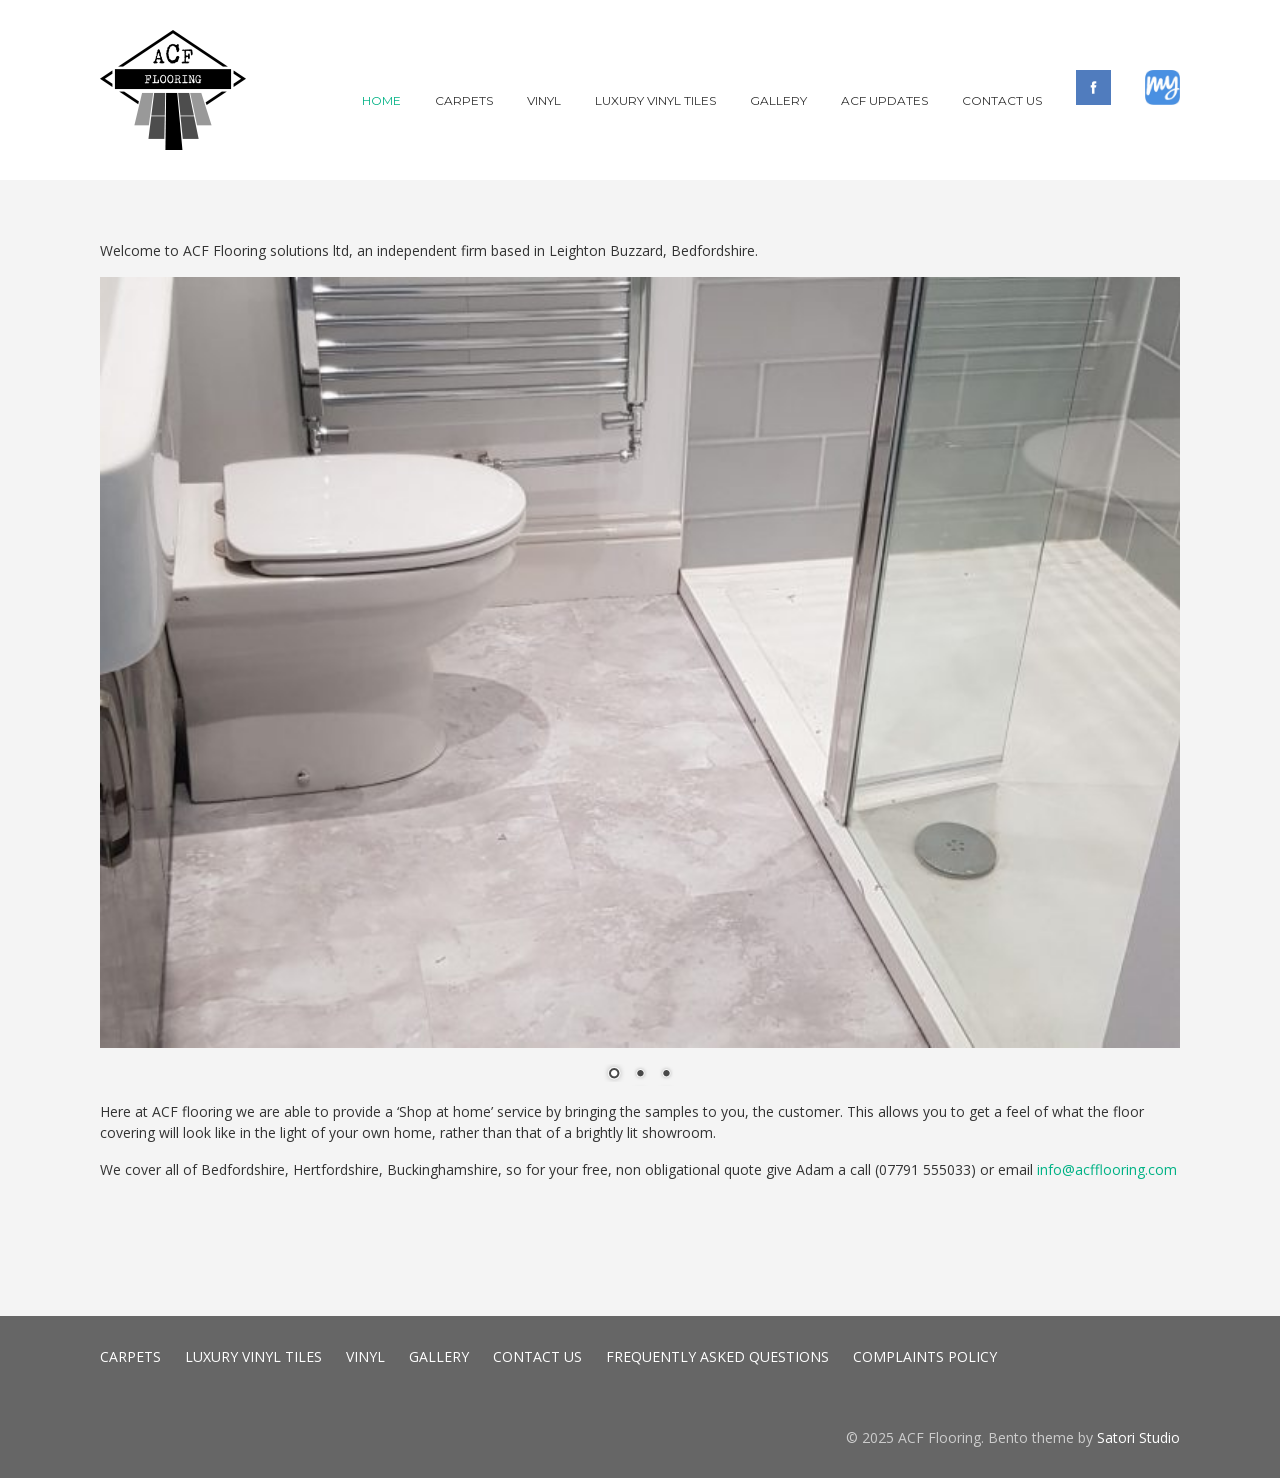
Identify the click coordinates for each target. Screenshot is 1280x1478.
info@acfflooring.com (1107, 1169)
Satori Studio (1138, 1437)
